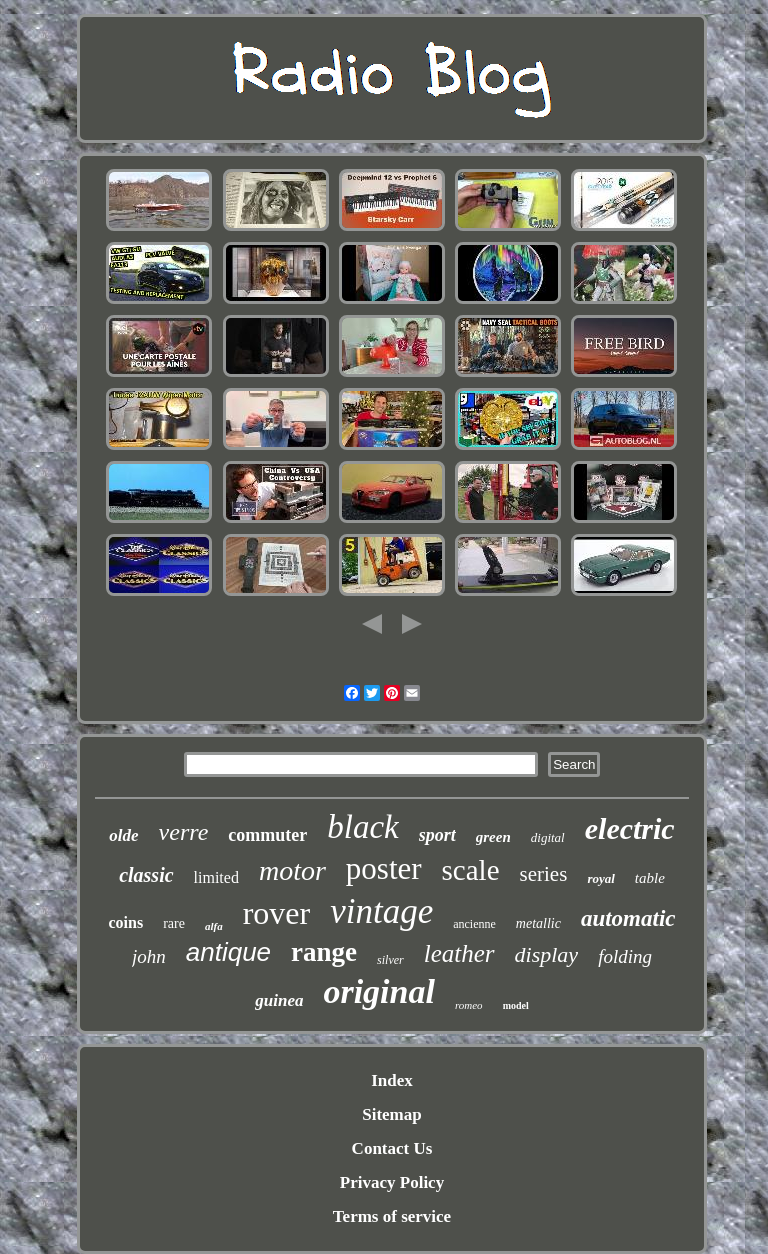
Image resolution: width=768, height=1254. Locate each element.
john (149, 956)
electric (630, 828)
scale (471, 870)
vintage (381, 911)
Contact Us (392, 1148)
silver (390, 960)
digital (548, 837)
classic (146, 875)
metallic (538, 923)
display (547, 954)
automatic (628, 918)
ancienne (474, 924)
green (493, 837)
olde (123, 835)
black (362, 827)
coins (125, 922)
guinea (279, 1000)
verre (184, 832)
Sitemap (392, 1114)
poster (384, 868)
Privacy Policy (392, 1182)
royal (600, 878)
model (516, 1005)
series (544, 874)
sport (437, 835)
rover (277, 913)
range (324, 952)
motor (292, 870)
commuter (267, 835)
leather (459, 953)
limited (216, 877)
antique (228, 952)
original (378, 991)
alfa (214, 926)
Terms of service (392, 1216)
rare (174, 923)
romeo (469, 1005)
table (650, 878)
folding (625, 956)
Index (392, 1080)
